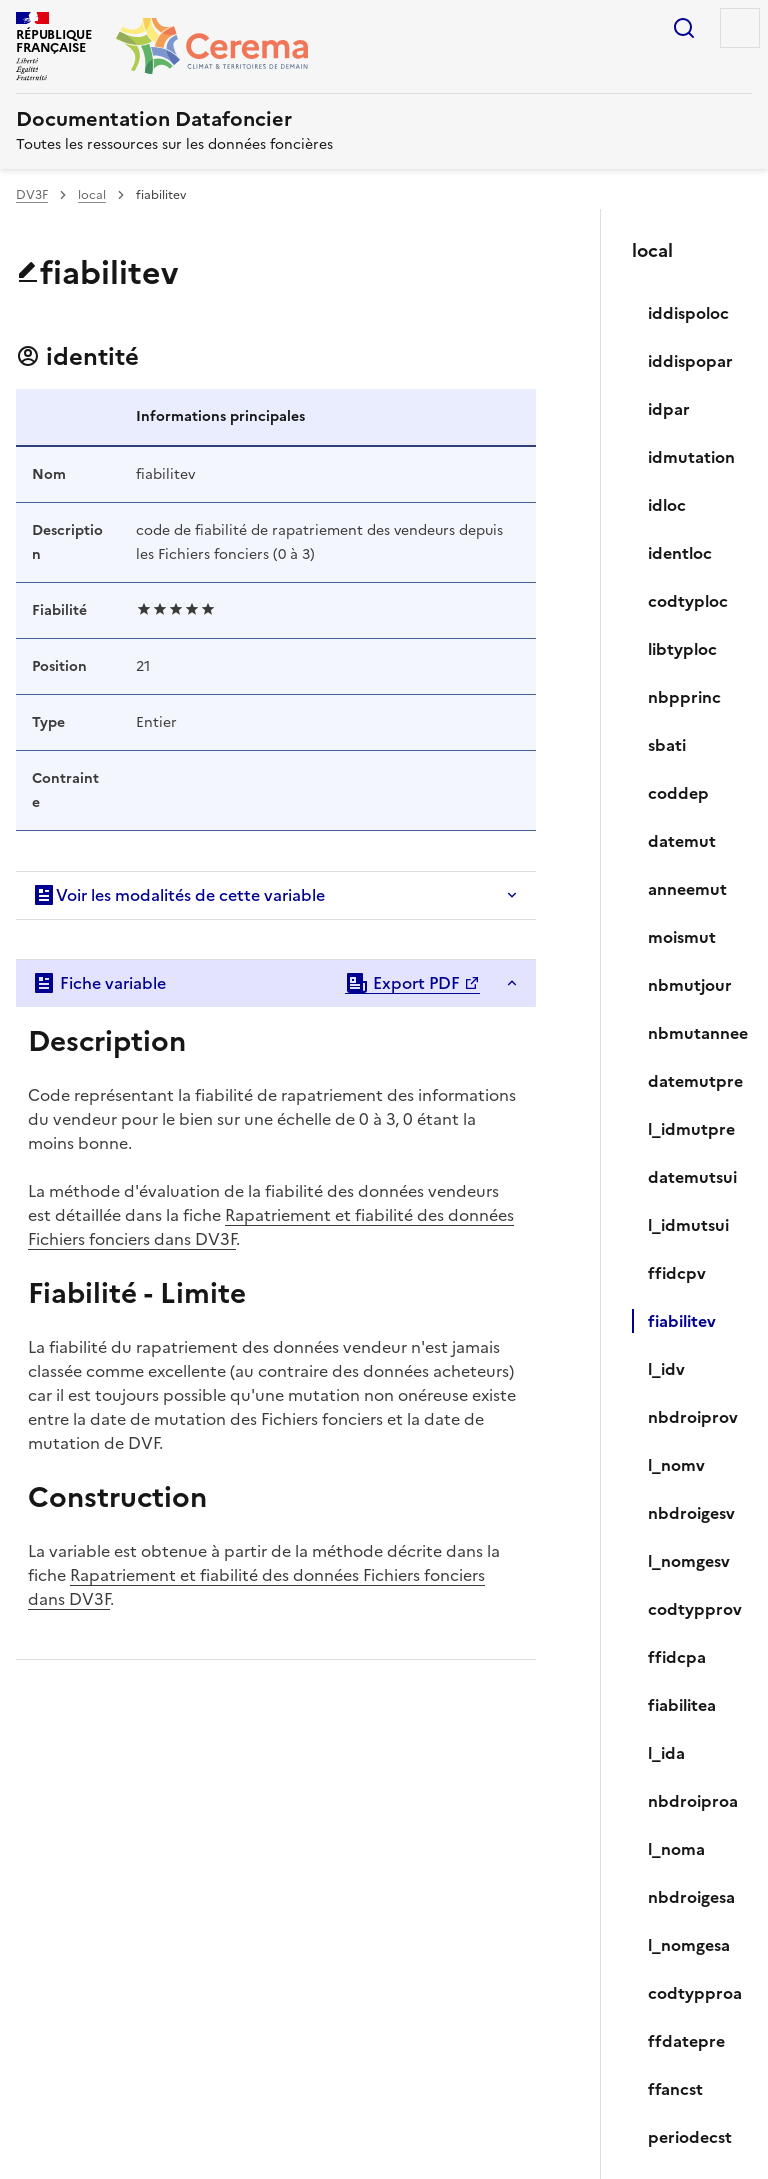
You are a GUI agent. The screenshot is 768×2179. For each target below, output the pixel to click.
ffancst (675, 2089)
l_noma (676, 1849)
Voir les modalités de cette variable (178, 895)
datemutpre (692, 1081)
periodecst (690, 2137)
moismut (682, 937)
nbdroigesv (691, 1513)
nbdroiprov (692, 1417)
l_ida (666, 1753)
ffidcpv (677, 1273)
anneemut (687, 889)
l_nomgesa (689, 1945)
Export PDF (402, 983)
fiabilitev (682, 1321)
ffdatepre (686, 2041)
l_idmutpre (691, 1129)
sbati (667, 745)
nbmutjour (690, 985)
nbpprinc (684, 697)
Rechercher (684, 28)
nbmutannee (692, 1033)
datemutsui (692, 1177)
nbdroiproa (692, 1801)
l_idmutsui (688, 1225)
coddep (678, 793)
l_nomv (676, 1465)
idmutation (691, 457)
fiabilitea (682, 1705)
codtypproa (692, 1993)
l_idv (666, 1369)
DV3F (32, 195)
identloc (680, 553)
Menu (740, 28)
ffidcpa (677, 1657)
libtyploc (682, 649)
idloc (667, 505)
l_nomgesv (689, 1561)
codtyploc (688, 601)
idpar (669, 409)
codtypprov (692, 1609)
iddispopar (690, 361)
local (92, 195)
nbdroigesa (691, 1897)
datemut (682, 841)
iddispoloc (688, 313)
